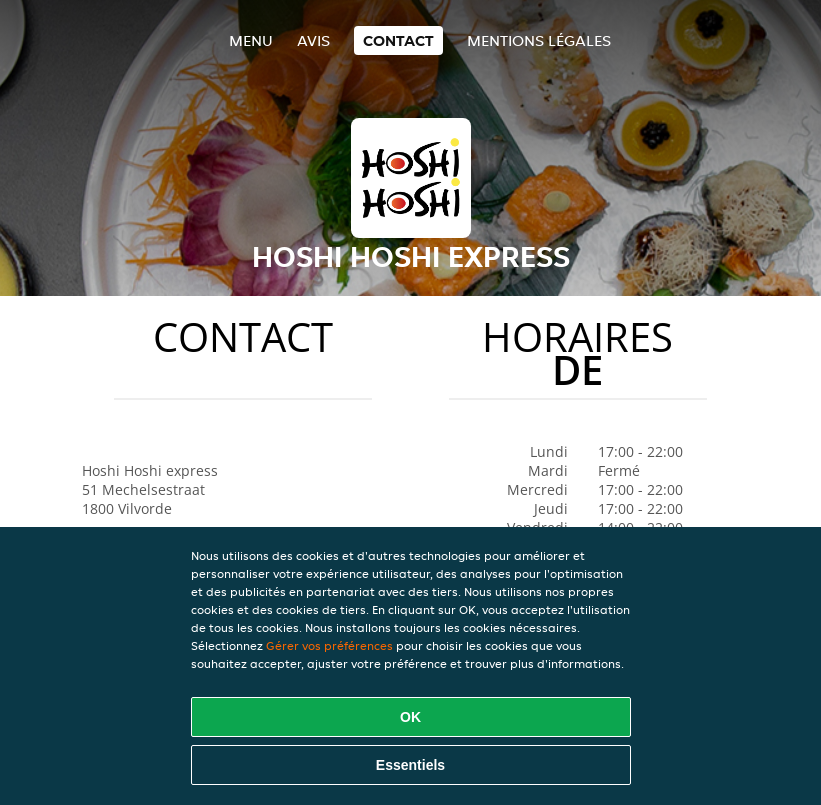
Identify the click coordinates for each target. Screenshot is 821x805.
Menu (251, 40)
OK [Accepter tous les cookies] (410, 717)
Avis (313, 40)
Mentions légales (539, 40)
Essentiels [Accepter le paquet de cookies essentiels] (410, 765)
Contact (398, 40)
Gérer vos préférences (329, 645)
